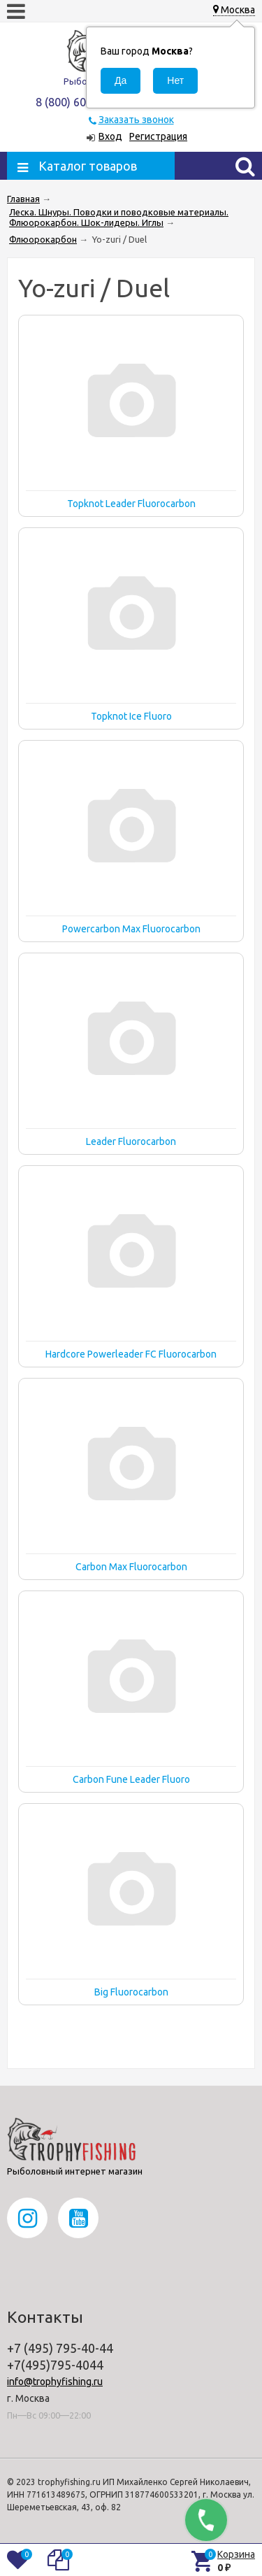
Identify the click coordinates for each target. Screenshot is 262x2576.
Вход (110, 136)
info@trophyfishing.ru (55, 2381)
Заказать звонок (136, 119)
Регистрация (158, 136)
